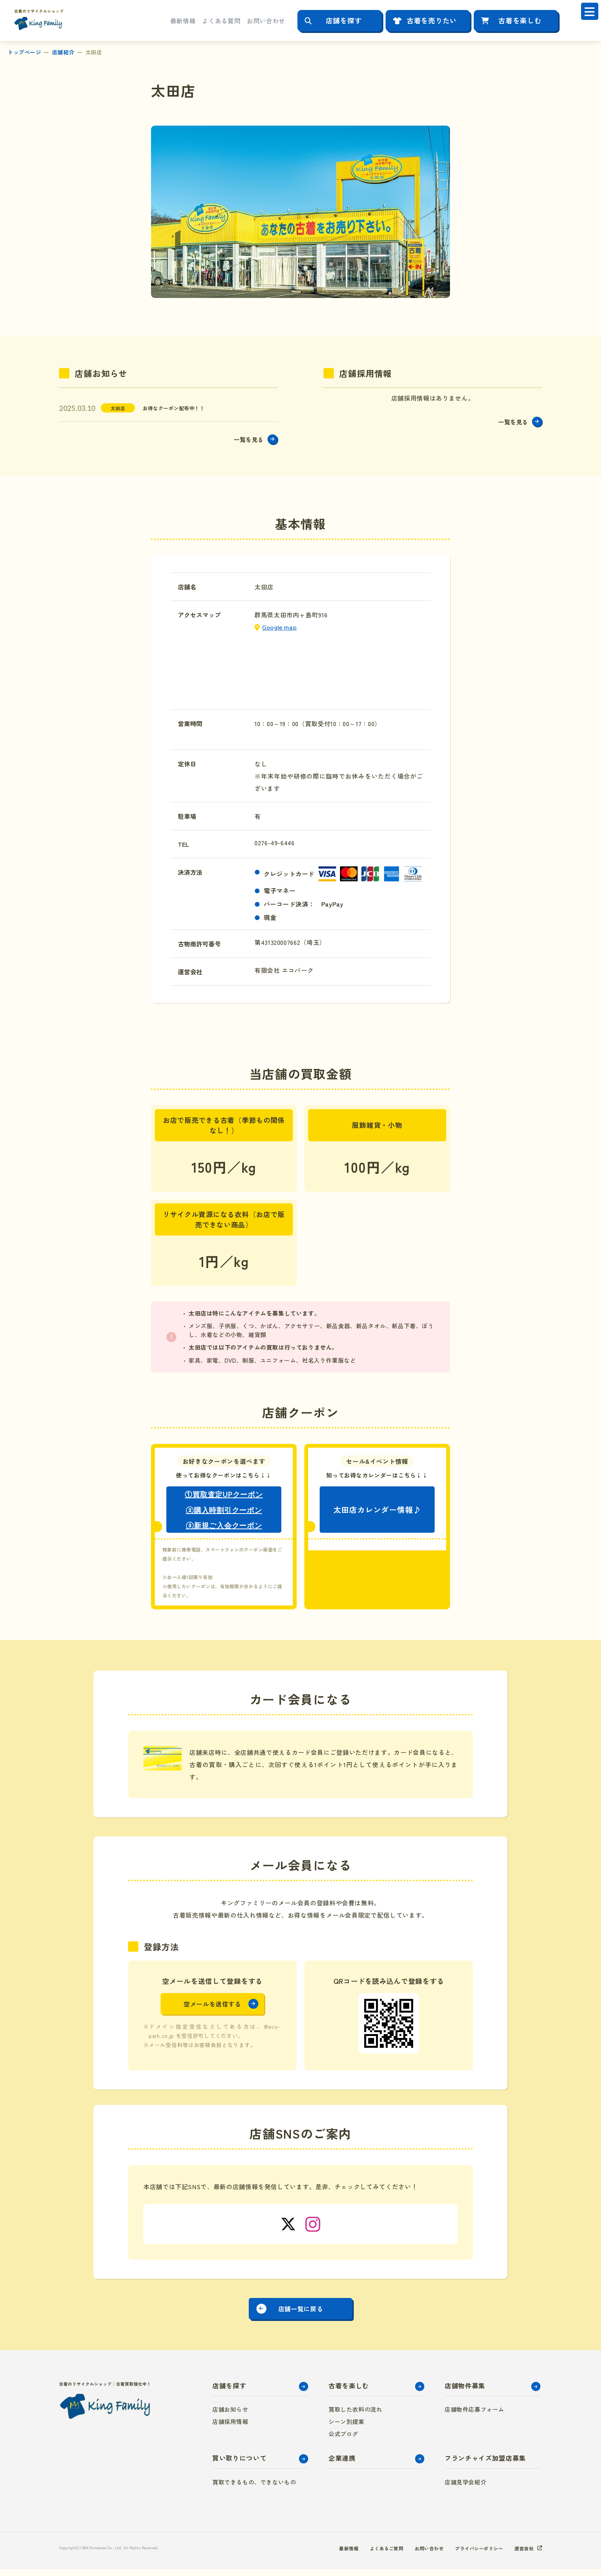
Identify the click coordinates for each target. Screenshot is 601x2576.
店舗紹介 (63, 52)
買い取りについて (239, 2465)
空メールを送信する (212, 2008)
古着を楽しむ (519, 20)
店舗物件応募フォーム (474, 2416)
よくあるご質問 (368, 2555)
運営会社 (522, 2555)
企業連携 (342, 2465)
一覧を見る (245, 440)
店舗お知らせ (230, 2416)
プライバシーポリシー (472, 2555)
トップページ (24, 52)
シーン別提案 (346, 2428)
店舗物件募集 (465, 2392)
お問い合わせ (266, 20)
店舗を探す (344, 20)
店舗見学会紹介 (465, 2489)
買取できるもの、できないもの (254, 2489)
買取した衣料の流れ (355, 2416)
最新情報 (183, 20)
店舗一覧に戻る (300, 2312)
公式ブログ (343, 2441)
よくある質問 (221, 20)
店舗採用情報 (230, 2428)
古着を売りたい (432, 20)
